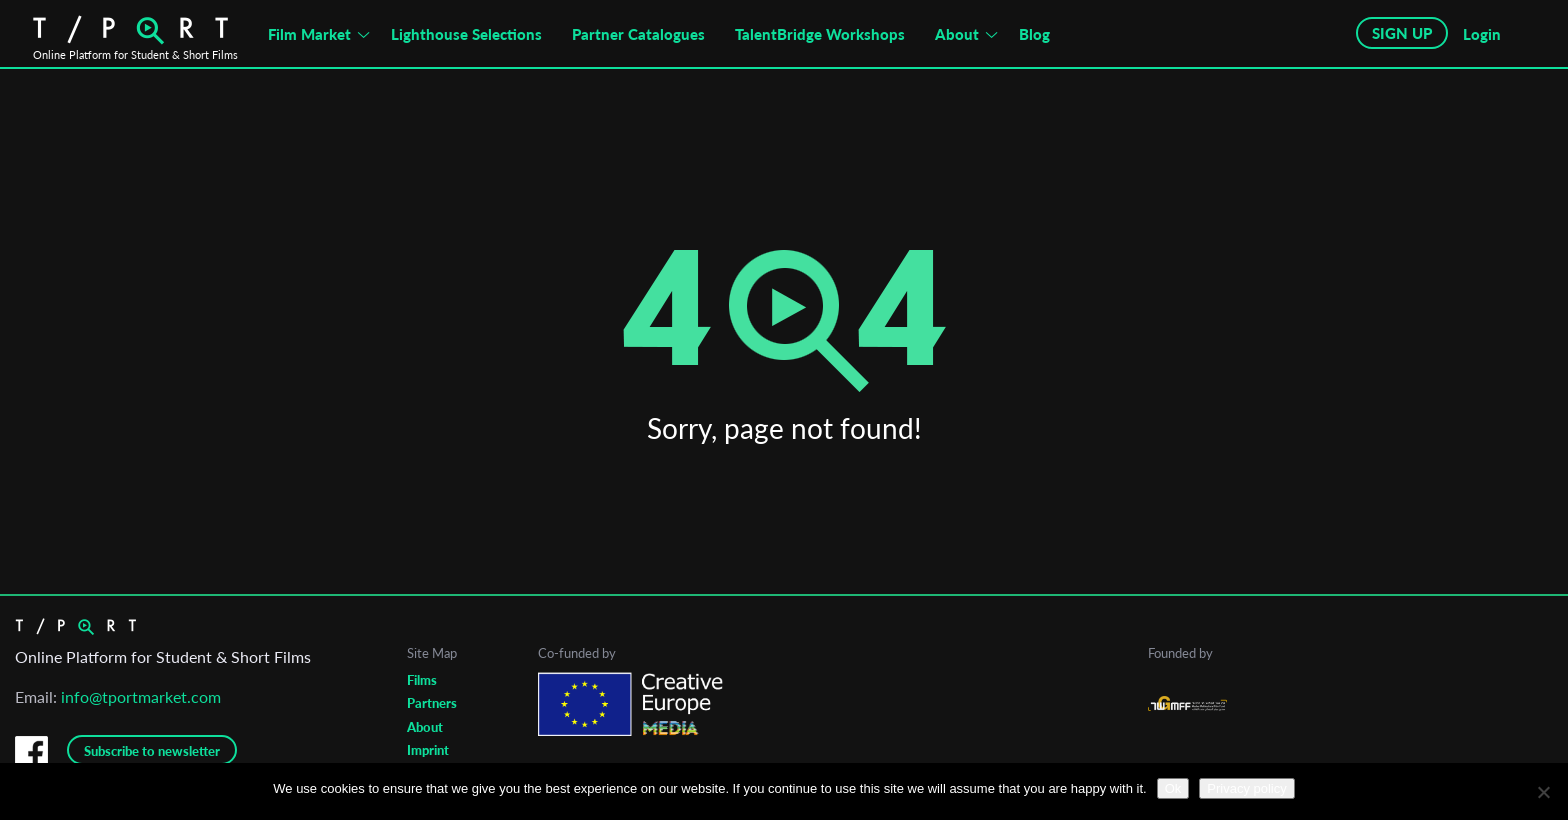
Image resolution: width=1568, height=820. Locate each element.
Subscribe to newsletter (152, 751)
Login (1482, 34)
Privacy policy (1246, 788)
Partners (432, 703)
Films (422, 680)
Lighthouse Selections (466, 34)
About (957, 34)
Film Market (309, 34)
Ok (1173, 788)
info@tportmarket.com (141, 696)
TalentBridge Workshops (820, 34)
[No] (1543, 792)
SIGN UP (1402, 33)
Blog (1034, 34)
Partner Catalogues (638, 34)
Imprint (428, 750)
